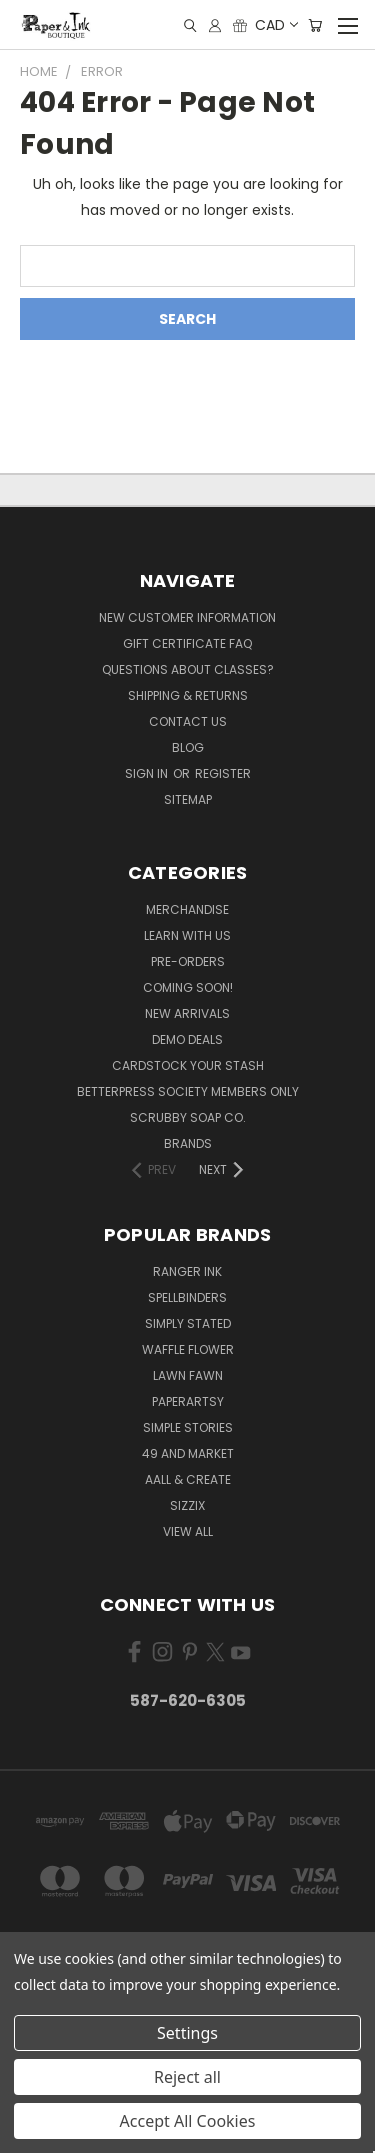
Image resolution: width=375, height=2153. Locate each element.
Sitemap (188, 799)
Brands (188, 1143)
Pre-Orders (188, 961)
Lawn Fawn (188, 1375)
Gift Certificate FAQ (187, 643)
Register (223, 773)
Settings (187, 2033)
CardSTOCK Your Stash (188, 1065)
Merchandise (187, 909)
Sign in (148, 773)
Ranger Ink (187, 1271)
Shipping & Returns (188, 695)
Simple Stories (188, 1427)
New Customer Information (187, 617)
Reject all (187, 2077)
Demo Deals (187, 1039)
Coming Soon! (188, 987)
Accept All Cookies (188, 2121)
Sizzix (187, 1505)
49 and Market (188, 1453)
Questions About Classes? (188, 669)
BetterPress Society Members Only (188, 1091)
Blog (188, 747)
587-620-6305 (188, 1700)
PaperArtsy (188, 1401)
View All (188, 1531)
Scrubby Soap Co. (188, 1117)
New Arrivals (187, 1013)
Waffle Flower (188, 1349)
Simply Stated (188, 1323)
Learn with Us (187, 935)
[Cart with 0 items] (315, 25)
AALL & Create (188, 1479)
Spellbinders (187, 1297)
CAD (275, 25)
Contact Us (188, 721)
